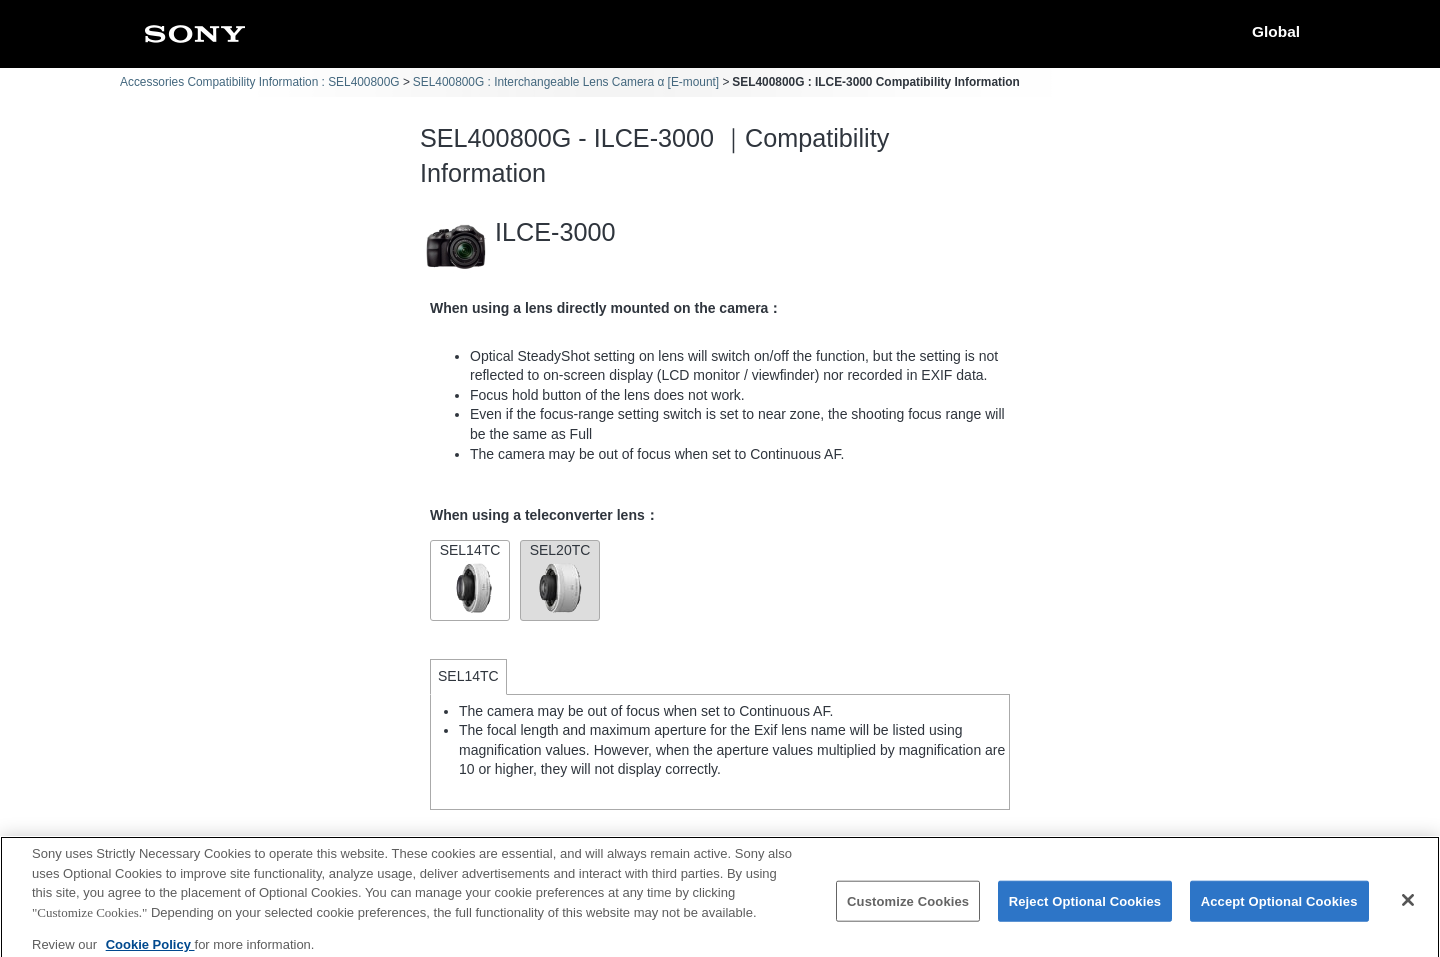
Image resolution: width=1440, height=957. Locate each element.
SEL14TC (470, 578)
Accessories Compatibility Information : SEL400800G (260, 82)
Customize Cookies (908, 908)
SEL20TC (560, 578)
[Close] (1408, 907)
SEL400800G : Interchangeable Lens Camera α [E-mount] (566, 82)
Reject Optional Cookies (1085, 908)
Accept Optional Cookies (1279, 908)
